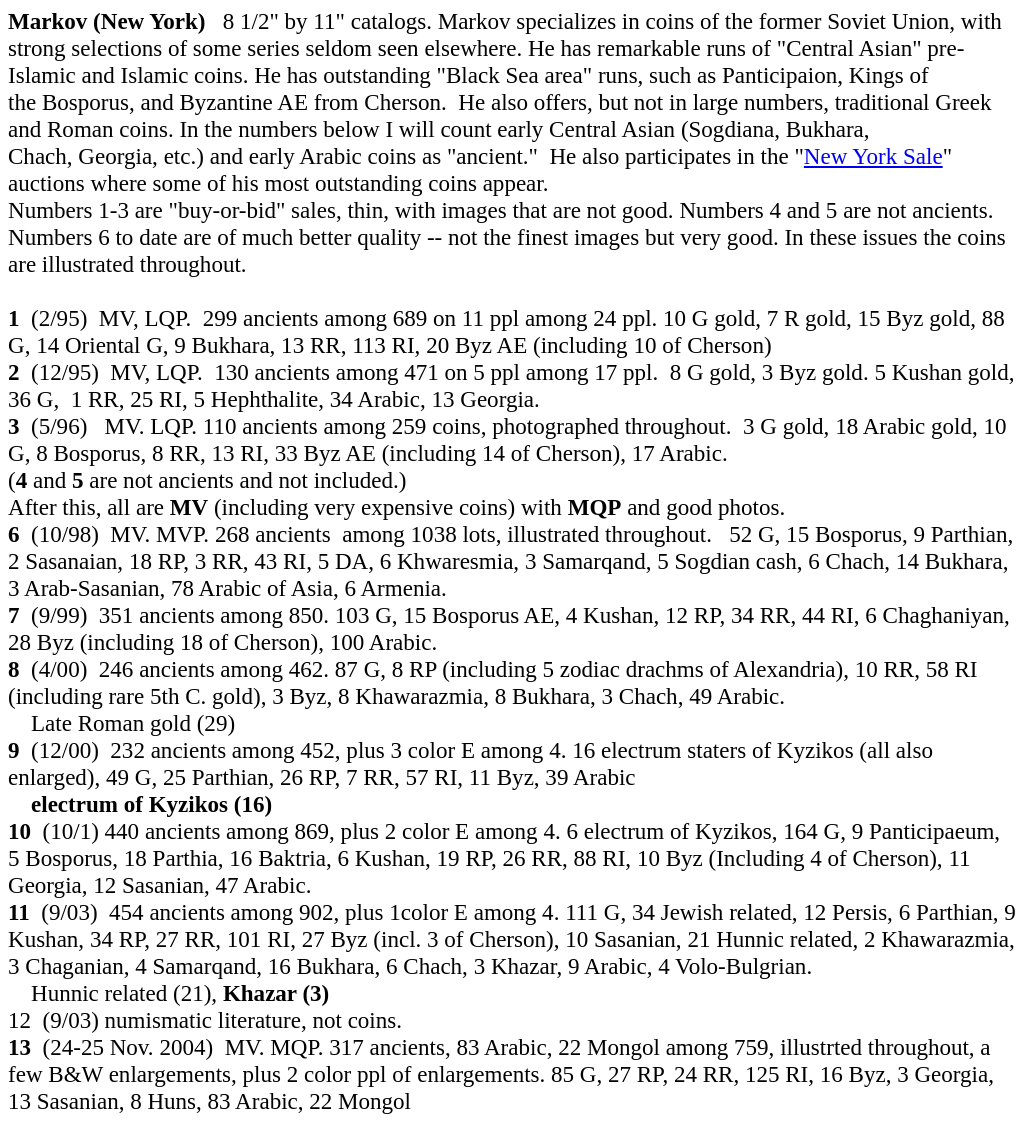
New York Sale (873, 156)
